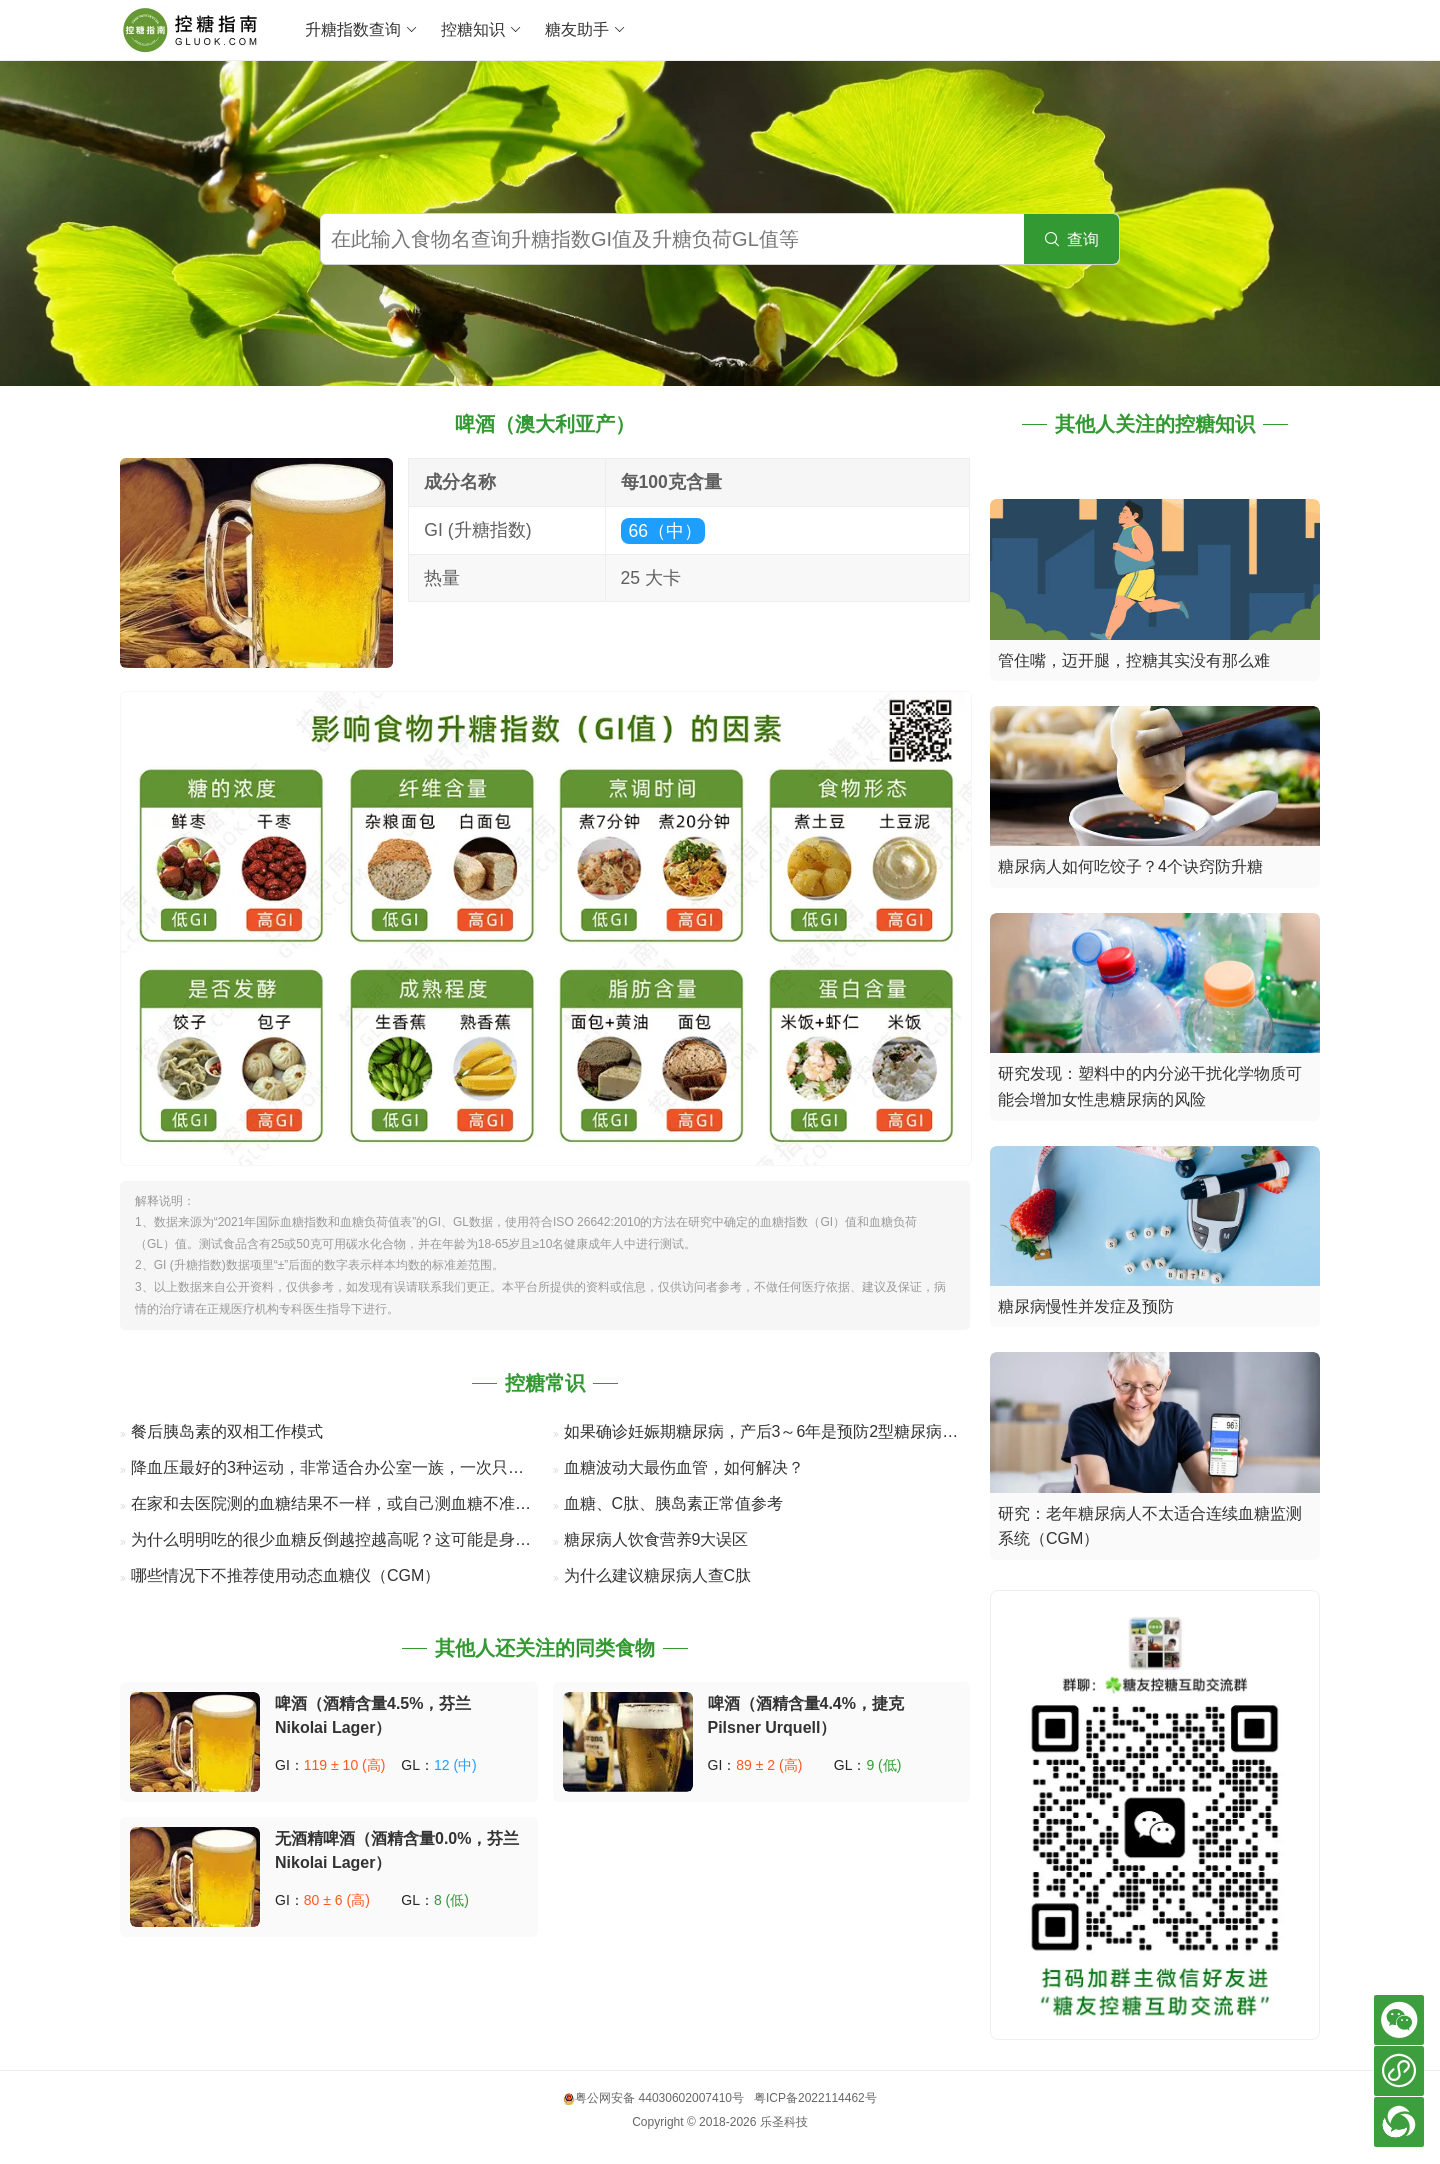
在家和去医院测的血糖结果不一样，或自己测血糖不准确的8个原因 (367, 1503)
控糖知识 (481, 30)
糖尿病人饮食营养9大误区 (656, 1539)
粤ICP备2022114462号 (815, 2098)
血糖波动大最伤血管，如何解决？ (684, 1467)
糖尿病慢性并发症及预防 (1086, 1306)
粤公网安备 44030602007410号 (653, 2098)
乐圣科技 (784, 2122)
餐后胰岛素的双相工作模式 (227, 1431)
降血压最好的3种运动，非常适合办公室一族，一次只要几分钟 (351, 1467)
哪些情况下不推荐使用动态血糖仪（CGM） (285, 1575)
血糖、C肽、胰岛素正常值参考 (674, 1503)
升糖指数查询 (361, 30)
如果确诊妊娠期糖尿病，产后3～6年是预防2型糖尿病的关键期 (785, 1431)
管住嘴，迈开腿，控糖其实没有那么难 (1134, 660)
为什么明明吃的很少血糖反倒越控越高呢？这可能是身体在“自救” (360, 1539)
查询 (1071, 239)
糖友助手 (585, 30)
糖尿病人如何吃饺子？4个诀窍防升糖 (1130, 866)
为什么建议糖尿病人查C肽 (658, 1575)
